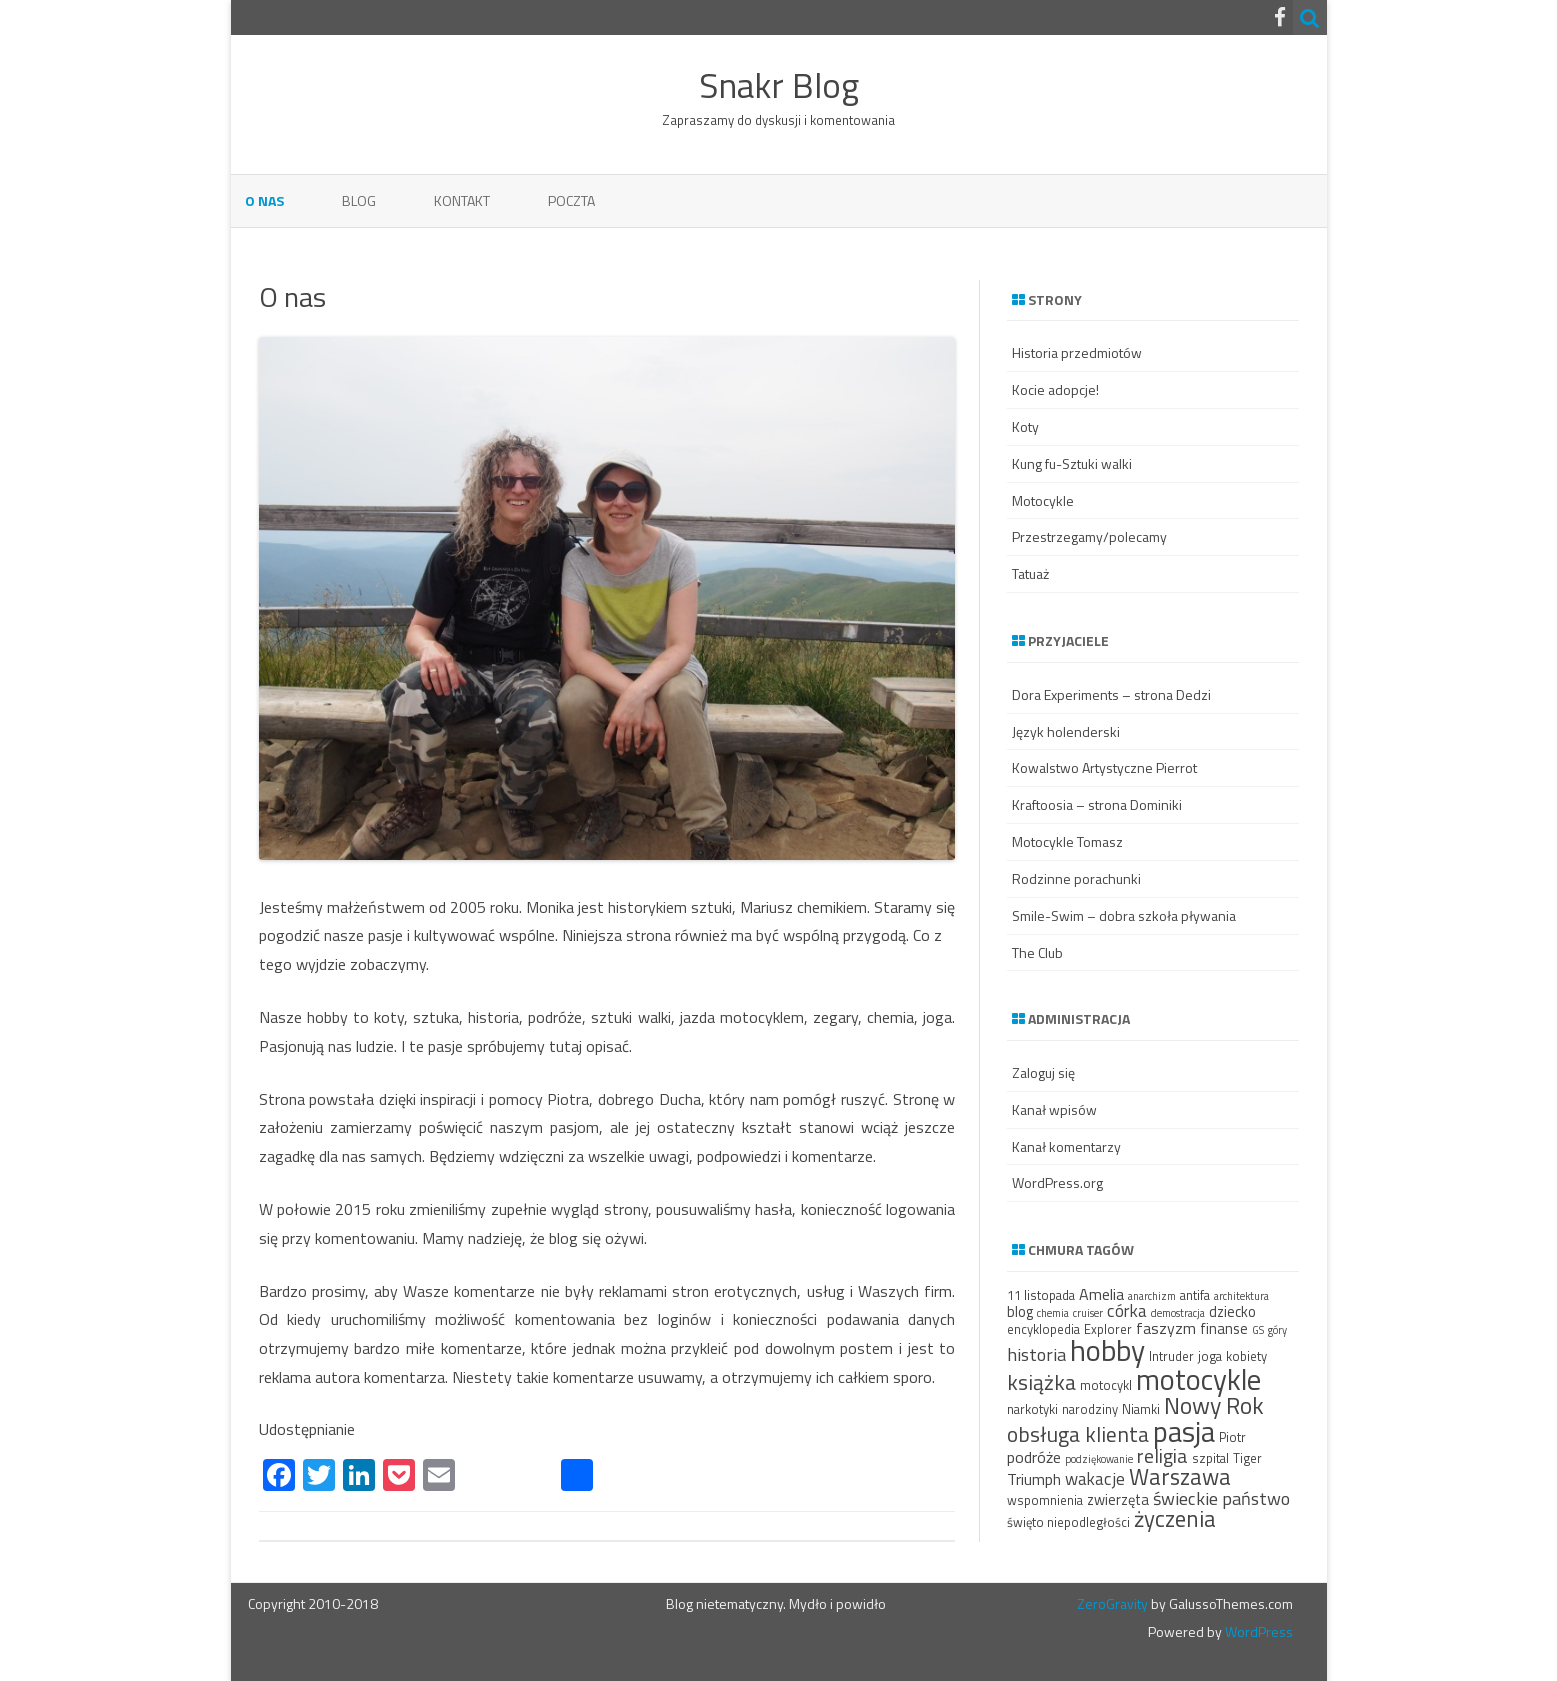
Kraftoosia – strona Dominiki (1097, 804)
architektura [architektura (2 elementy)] (1241, 1296)
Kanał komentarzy (1066, 1146)
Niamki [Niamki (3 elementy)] (1141, 1409)
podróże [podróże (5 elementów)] (1034, 1457)
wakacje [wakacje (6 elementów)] (1095, 1478)
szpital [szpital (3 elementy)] (1210, 1458)
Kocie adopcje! (1055, 389)
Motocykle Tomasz (1067, 841)
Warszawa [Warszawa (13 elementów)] (1180, 1476)
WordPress (1257, 1631)
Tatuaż (1030, 573)
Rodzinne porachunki (1076, 878)
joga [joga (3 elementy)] (1210, 1356)
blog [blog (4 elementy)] (1020, 1311)
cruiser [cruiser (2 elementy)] (1088, 1313)
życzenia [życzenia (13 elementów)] (1175, 1518)
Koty (1025, 426)
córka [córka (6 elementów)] (1127, 1310)
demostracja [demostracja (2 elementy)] (1178, 1313)
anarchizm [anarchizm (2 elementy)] (1152, 1296)
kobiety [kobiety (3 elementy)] (1246, 1356)
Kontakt (462, 200)
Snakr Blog (779, 85)
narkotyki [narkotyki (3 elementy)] (1032, 1409)
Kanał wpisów (1054, 1109)
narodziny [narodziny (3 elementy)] (1090, 1409)
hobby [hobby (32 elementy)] (1107, 1350)
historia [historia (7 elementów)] (1036, 1354)
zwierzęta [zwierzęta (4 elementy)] (1118, 1499)
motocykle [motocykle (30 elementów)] (1198, 1379)
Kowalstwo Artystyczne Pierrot (1104, 767)
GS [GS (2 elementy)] (1258, 1330)
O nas (264, 200)
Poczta (571, 200)
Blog (359, 200)
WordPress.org (1057, 1182)
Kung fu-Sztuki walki (1072, 463)
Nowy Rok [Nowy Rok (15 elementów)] (1214, 1405)
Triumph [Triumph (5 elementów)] (1034, 1479)
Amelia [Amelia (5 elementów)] (1101, 1294)
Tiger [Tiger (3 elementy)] (1247, 1458)
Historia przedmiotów (1077, 352)
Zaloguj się (1043, 1072)
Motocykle (1043, 500)
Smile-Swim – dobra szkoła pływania (1124, 915)
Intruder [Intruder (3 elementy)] (1171, 1356)
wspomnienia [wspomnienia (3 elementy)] (1045, 1500)
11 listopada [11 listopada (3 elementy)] (1041, 1295)
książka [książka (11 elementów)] (1041, 1382)
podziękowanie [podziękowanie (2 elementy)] (1099, 1459)
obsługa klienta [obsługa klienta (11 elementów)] (1078, 1434)
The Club (1037, 952)
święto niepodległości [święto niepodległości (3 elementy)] (1068, 1522)
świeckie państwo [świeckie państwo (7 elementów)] (1221, 1498)
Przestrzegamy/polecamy (1089, 536)
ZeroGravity (1112, 1603)
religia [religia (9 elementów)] (1162, 1455)
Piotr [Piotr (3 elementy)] (1232, 1437)
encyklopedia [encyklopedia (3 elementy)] (1043, 1329)
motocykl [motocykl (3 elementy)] (1106, 1385)
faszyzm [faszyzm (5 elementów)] (1166, 1328)
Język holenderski (1066, 731)
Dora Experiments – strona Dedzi (1111, 694)
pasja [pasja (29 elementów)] (1184, 1431)
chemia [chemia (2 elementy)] (1053, 1313)
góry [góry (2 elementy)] (1277, 1330)
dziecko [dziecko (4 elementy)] (1232, 1311)
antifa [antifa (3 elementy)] (1195, 1295)
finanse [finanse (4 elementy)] (1224, 1328)
